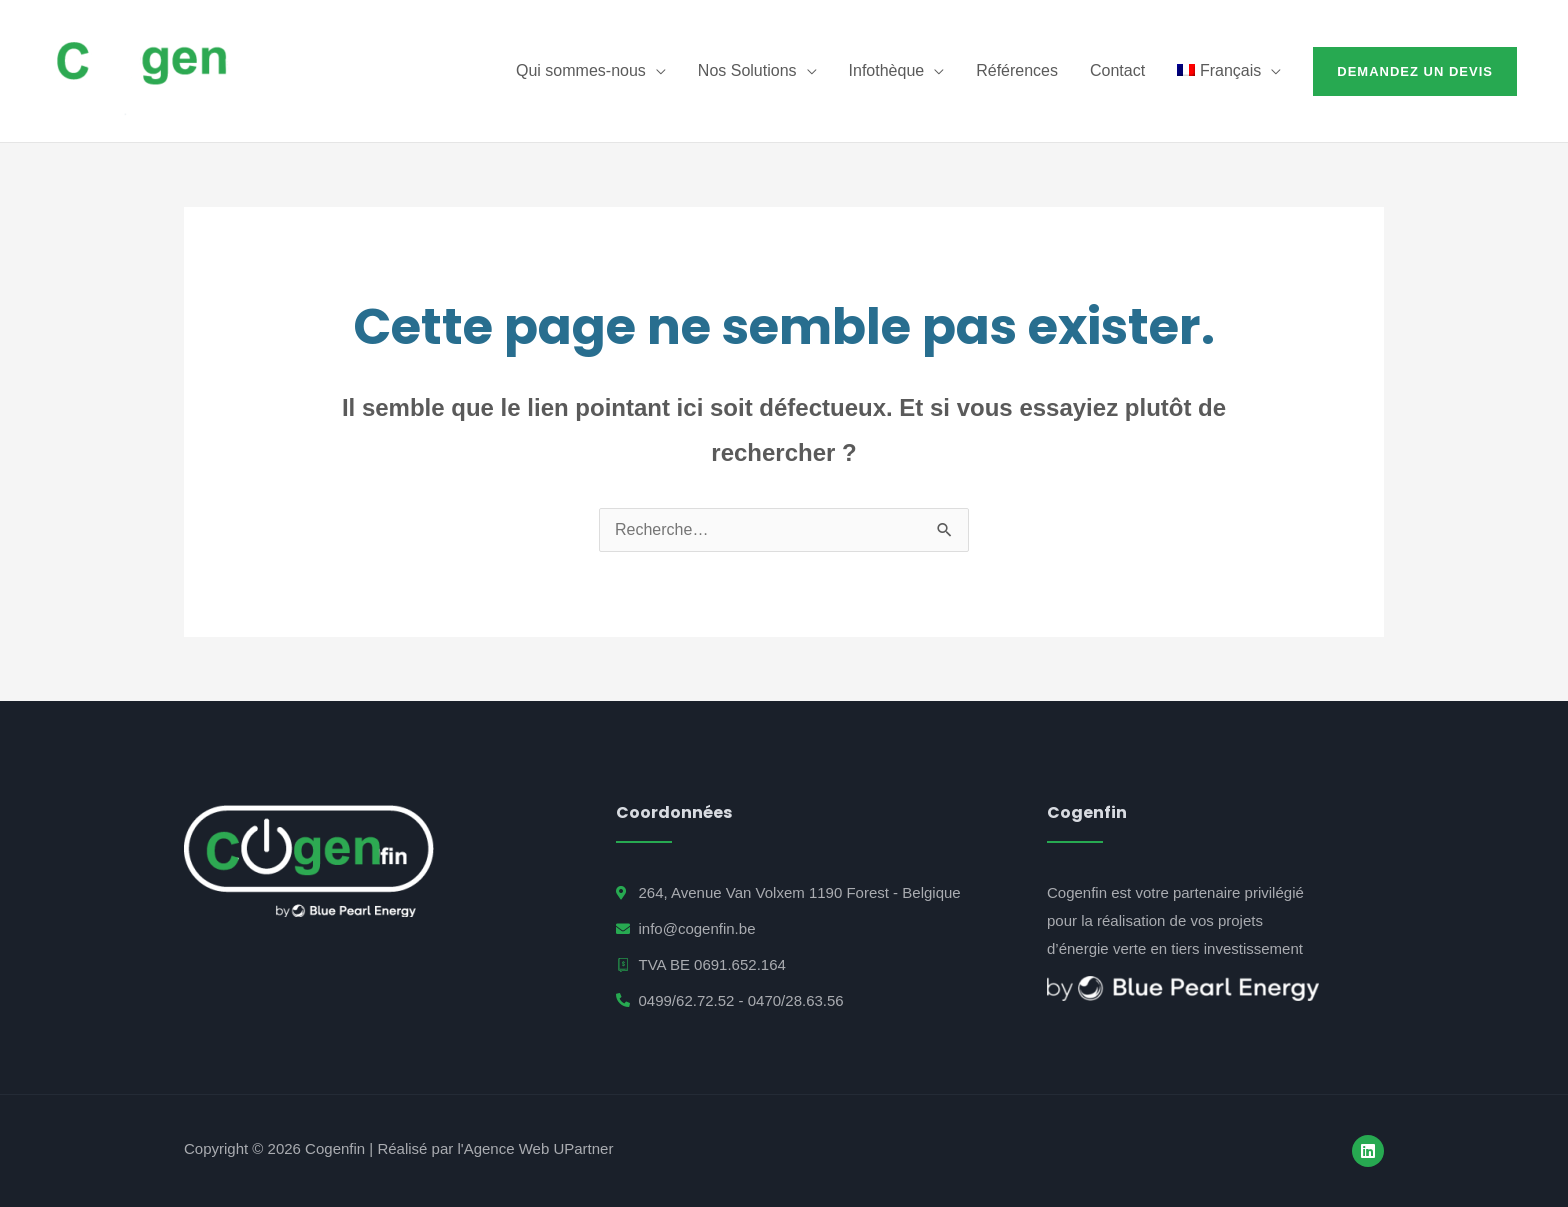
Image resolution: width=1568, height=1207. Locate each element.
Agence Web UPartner (539, 1148)
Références (1017, 70)
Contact (1117, 70)
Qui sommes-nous (581, 70)
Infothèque (887, 70)
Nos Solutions (747, 70)
